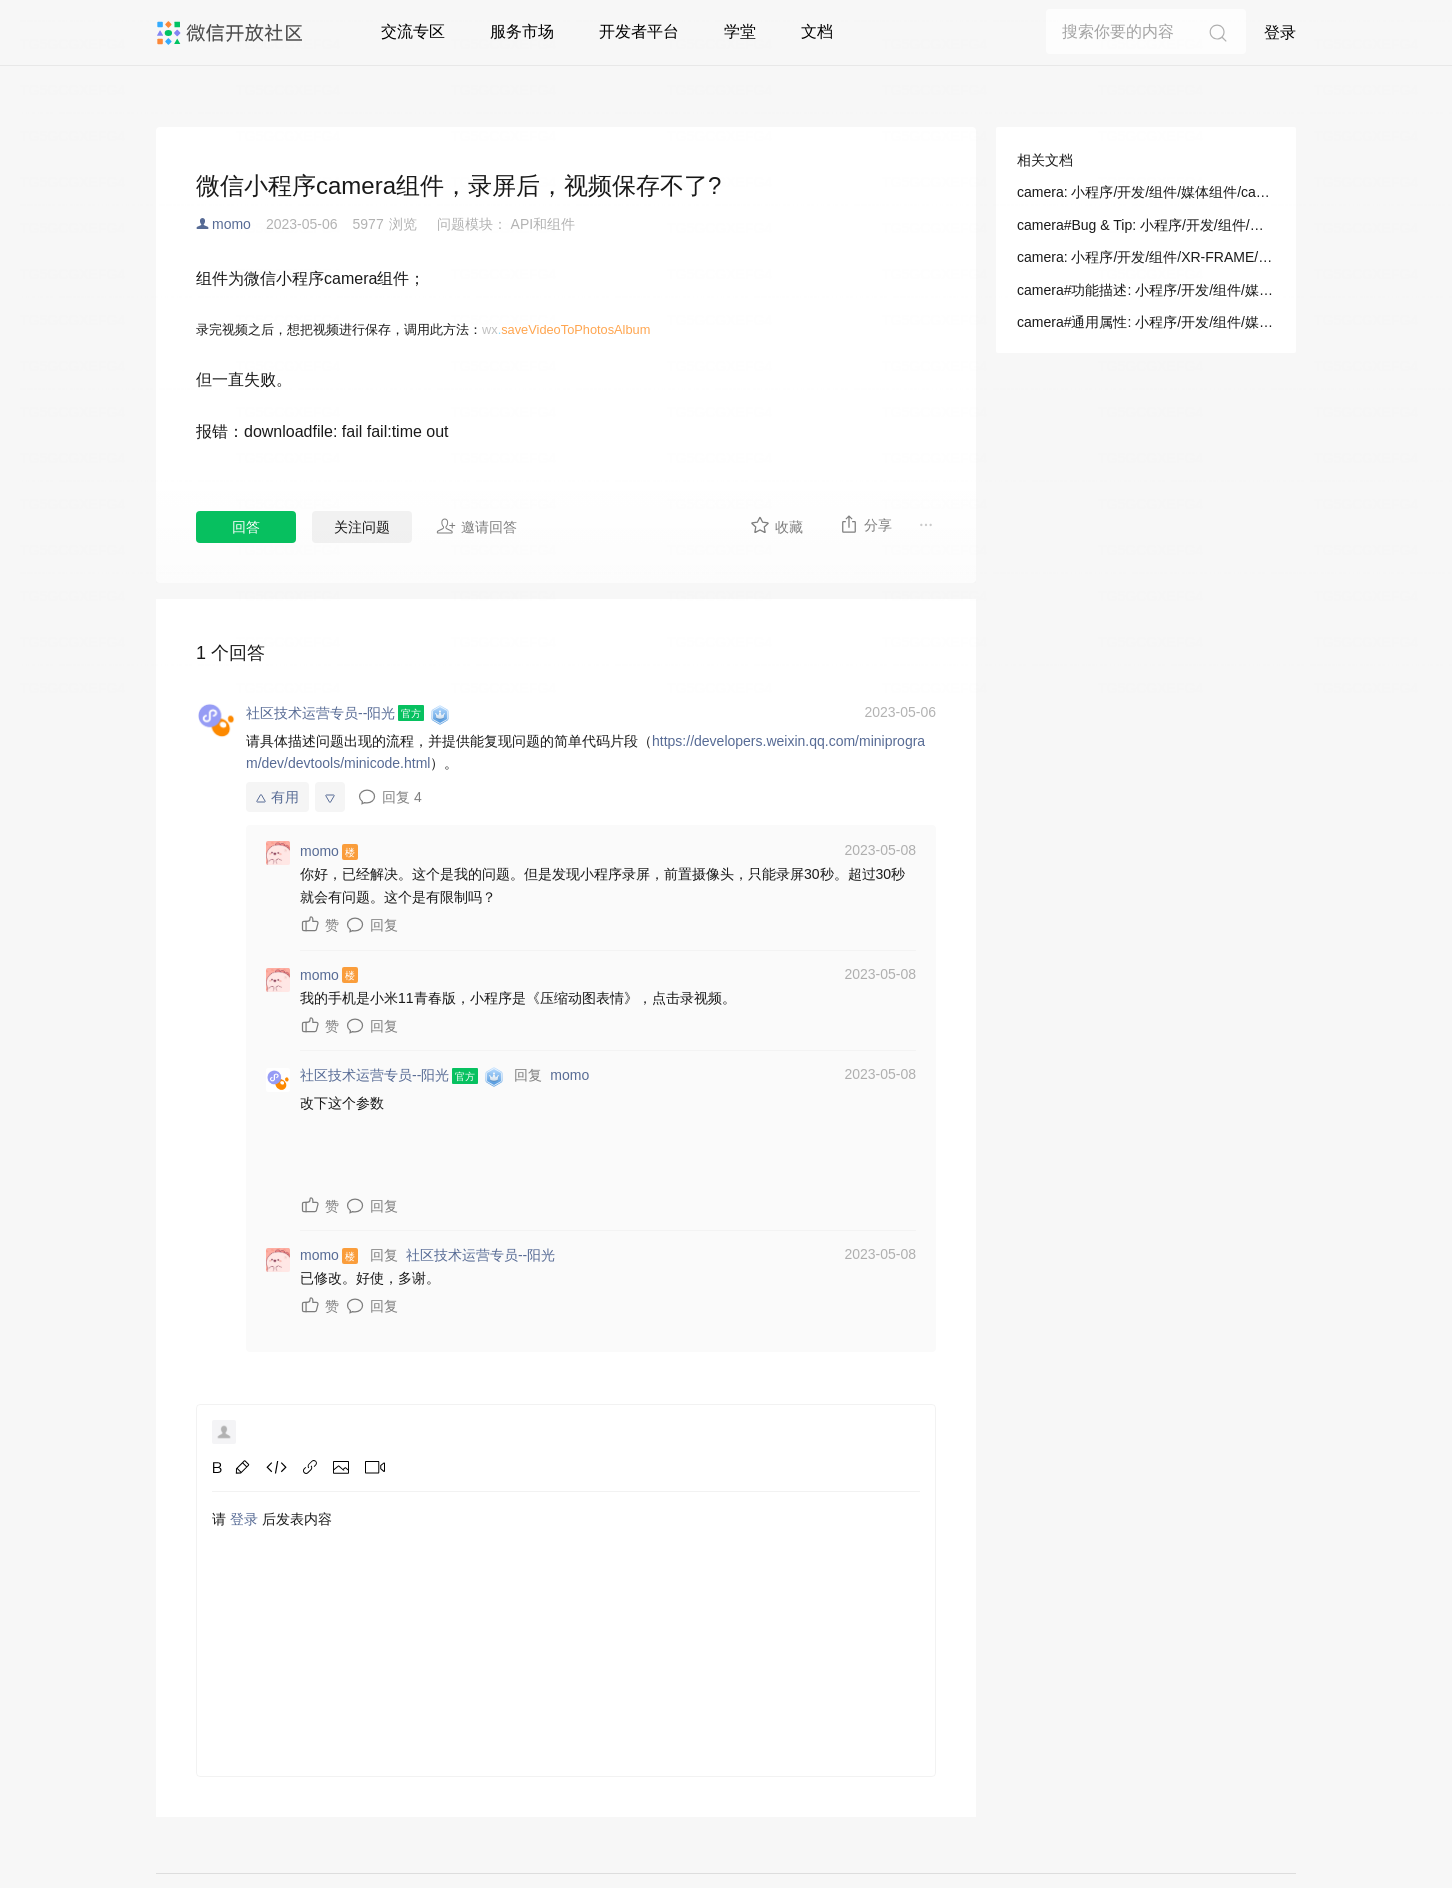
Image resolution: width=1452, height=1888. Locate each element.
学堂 (740, 31)
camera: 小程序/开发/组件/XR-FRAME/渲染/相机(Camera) (1146, 257)
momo (231, 224)
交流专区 (413, 31)
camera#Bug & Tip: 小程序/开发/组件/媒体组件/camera (1146, 225)
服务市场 (522, 31)
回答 (246, 527)
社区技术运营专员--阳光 (480, 1255)
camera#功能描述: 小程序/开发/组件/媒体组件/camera (1146, 290)
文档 (817, 31)
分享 (865, 524)
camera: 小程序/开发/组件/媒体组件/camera (1146, 192)
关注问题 (362, 527)
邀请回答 (476, 526)
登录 (1280, 32)
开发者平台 (639, 31)
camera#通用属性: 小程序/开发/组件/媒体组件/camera (1146, 322)
